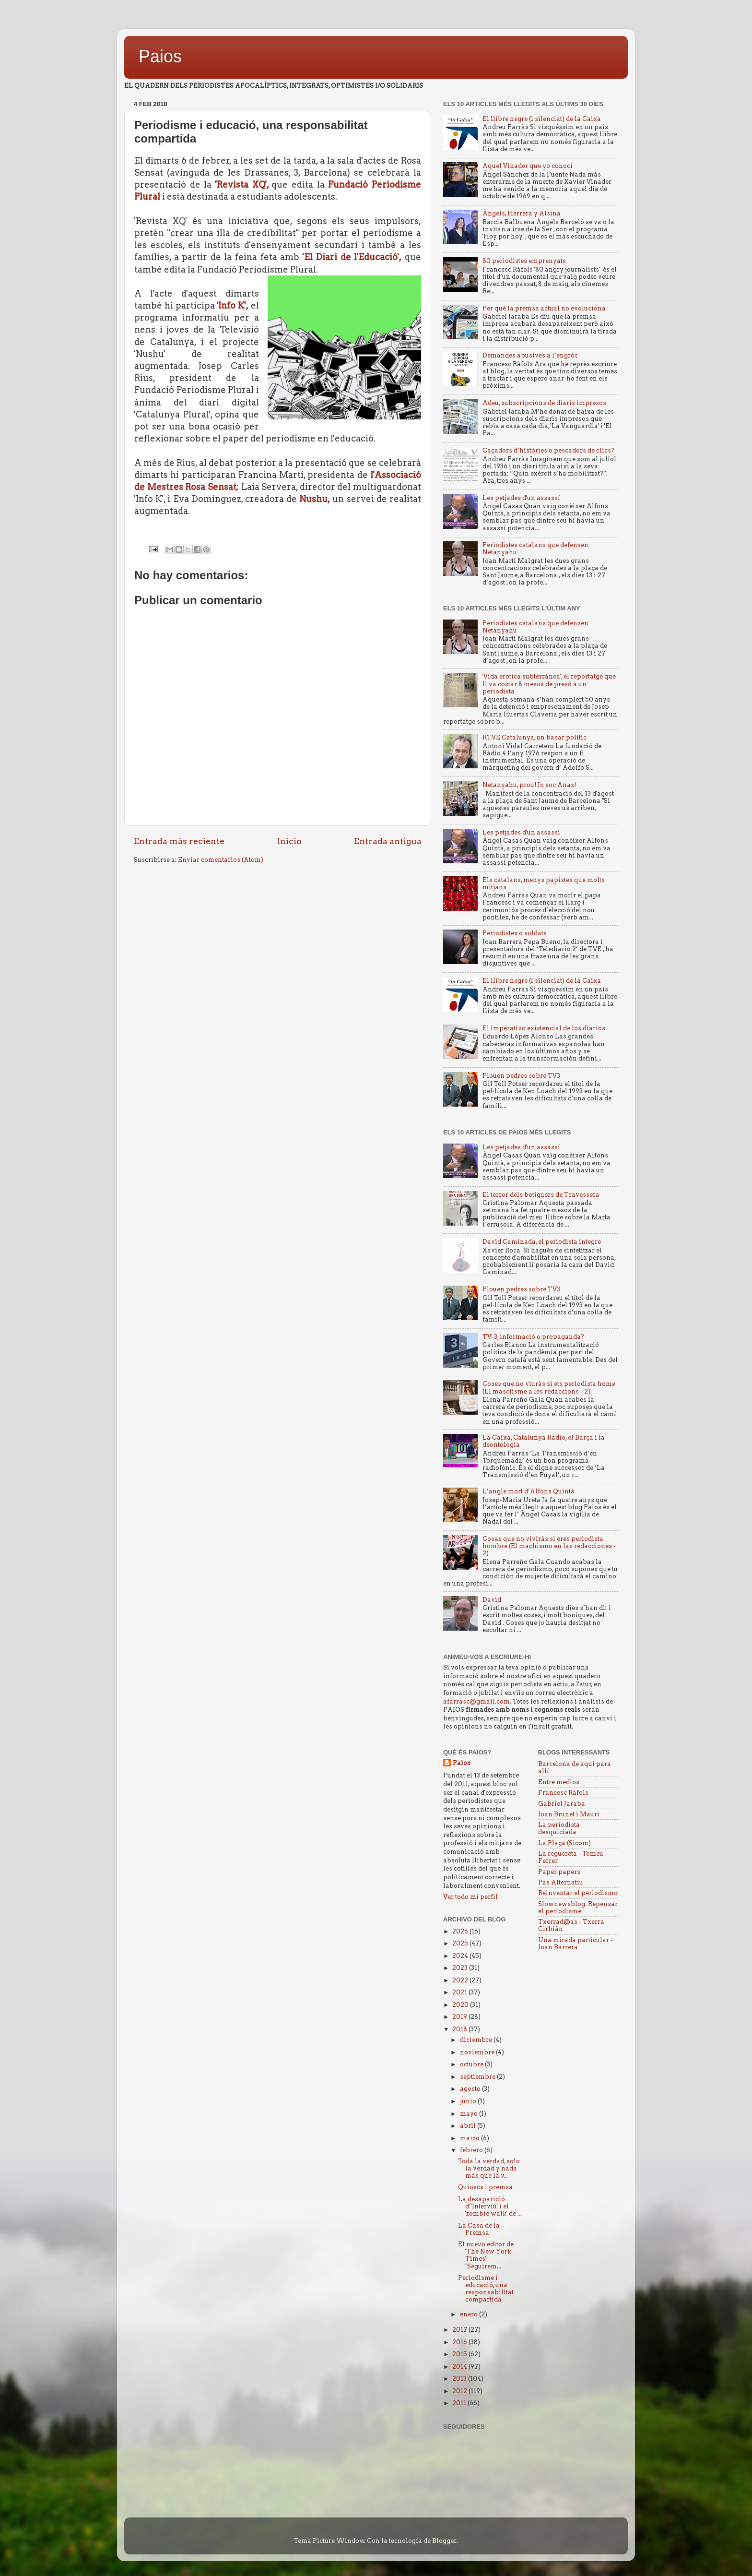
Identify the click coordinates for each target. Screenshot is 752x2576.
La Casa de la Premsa (479, 2229)
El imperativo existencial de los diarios (543, 1028)
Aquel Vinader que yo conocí (527, 165)
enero (469, 2314)
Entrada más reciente (179, 841)
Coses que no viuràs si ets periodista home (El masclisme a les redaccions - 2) (548, 1387)
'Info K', (232, 305)
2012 (460, 2391)
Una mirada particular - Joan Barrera (575, 1943)
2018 (460, 2029)
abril (468, 2125)
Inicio (289, 841)
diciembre (477, 2039)
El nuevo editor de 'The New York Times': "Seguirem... (486, 2255)
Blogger (444, 2540)
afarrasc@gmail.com (476, 1701)
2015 (460, 2354)
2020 (461, 2004)
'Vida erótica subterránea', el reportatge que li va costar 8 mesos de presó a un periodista (549, 683)
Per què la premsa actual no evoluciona (544, 308)
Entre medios (558, 1782)
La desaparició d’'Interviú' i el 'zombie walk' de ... (490, 2206)
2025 (461, 1943)
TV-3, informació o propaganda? (533, 1336)
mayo (469, 2113)
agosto (471, 2088)
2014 (460, 2366)
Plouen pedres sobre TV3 (521, 1075)
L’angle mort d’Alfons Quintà (528, 1491)
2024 (461, 1955)
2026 (461, 1931)
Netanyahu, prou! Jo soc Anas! (529, 784)
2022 (461, 1980)
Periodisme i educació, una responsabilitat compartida (486, 2288)
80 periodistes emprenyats (524, 260)
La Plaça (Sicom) (564, 1843)
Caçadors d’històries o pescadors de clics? (548, 450)
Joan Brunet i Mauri (568, 1814)
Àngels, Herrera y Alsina (521, 213)
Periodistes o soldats (514, 933)
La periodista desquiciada (559, 1828)
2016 (460, 2342)
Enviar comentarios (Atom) (220, 859)
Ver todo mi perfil (470, 1896)
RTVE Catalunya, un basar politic (534, 737)
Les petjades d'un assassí (521, 497)
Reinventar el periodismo (578, 1892)
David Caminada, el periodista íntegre (541, 1241)
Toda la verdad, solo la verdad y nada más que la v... (489, 2168)
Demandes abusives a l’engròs (530, 355)
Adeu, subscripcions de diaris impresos (544, 402)
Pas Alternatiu (560, 1882)
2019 (460, 2016)
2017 (460, 2329)
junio (469, 2101)
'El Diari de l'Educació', (352, 257)
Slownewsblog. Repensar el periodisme (578, 1907)
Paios (160, 56)
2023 (460, 1967)
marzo (470, 2138)
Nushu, (314, 499)
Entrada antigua (388, 841)
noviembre (478, 2052)
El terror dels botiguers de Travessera (540, 1194)
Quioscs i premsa (485, 2187)
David (491, 1599)
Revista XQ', (244, 184)
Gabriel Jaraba (561, 1803)
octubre (472, 2064)
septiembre (478, 2076)
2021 (460, 1992)
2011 (460, 2403)
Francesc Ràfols (563, 1792)
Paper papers (559, 1871)
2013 (460, 2378)
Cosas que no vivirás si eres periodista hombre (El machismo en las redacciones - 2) (549, 1546)
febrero (472, 2150)
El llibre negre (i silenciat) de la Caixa (541, 118)
